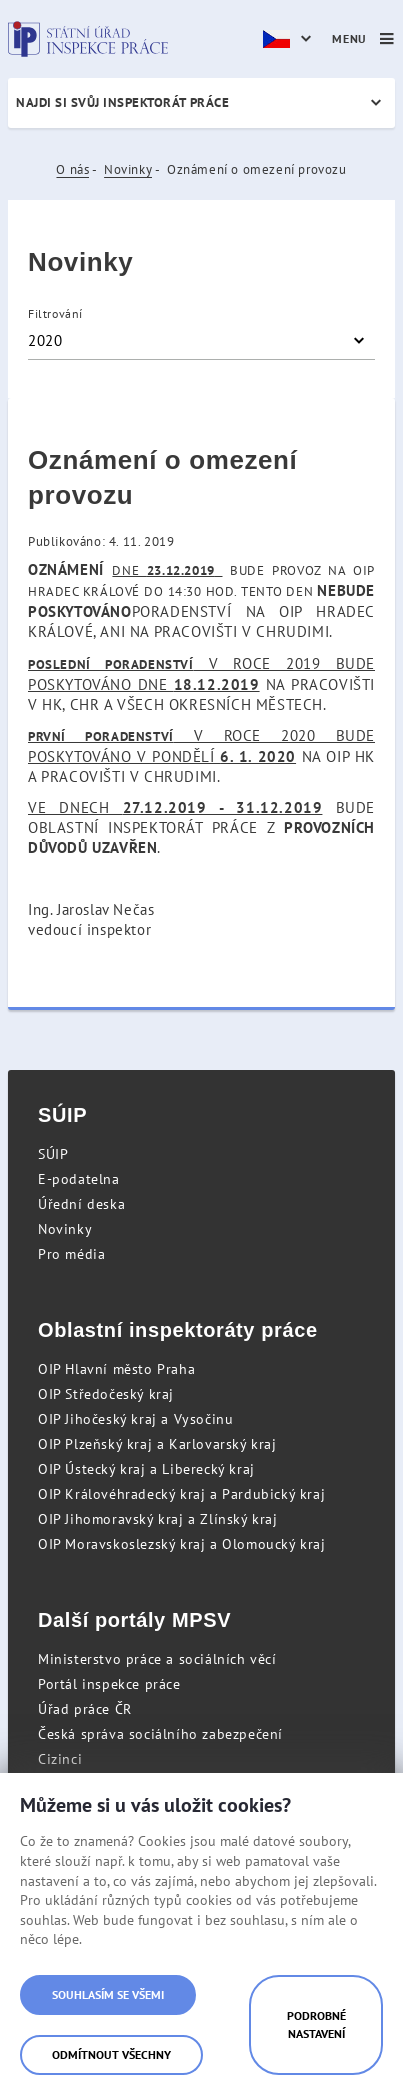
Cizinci (60, 1759)
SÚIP (53, 1154)
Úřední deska (81, 1204)
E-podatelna (79, 1179)
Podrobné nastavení (316, 2024)
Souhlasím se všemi (108, 1994)
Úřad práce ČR (85, 1709)
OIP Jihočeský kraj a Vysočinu (135, 1419)
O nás (72, 169)
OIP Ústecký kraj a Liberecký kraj (146, 1469)
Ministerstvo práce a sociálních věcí (157, 1659)
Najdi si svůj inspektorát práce (122, 102)
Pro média (71, 1254)
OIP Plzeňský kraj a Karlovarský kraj (157, 1444)
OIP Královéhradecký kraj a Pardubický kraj (181, 1494)
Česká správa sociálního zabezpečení (160, 1734)
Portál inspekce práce (109, 1684)
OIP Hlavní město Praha (116, 1369)
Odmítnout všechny (111, 2054)
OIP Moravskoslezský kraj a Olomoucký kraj (182, 1544)
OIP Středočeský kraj (106, 1394)
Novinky (128, 169)
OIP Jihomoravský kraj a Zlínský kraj (158, 1519)
